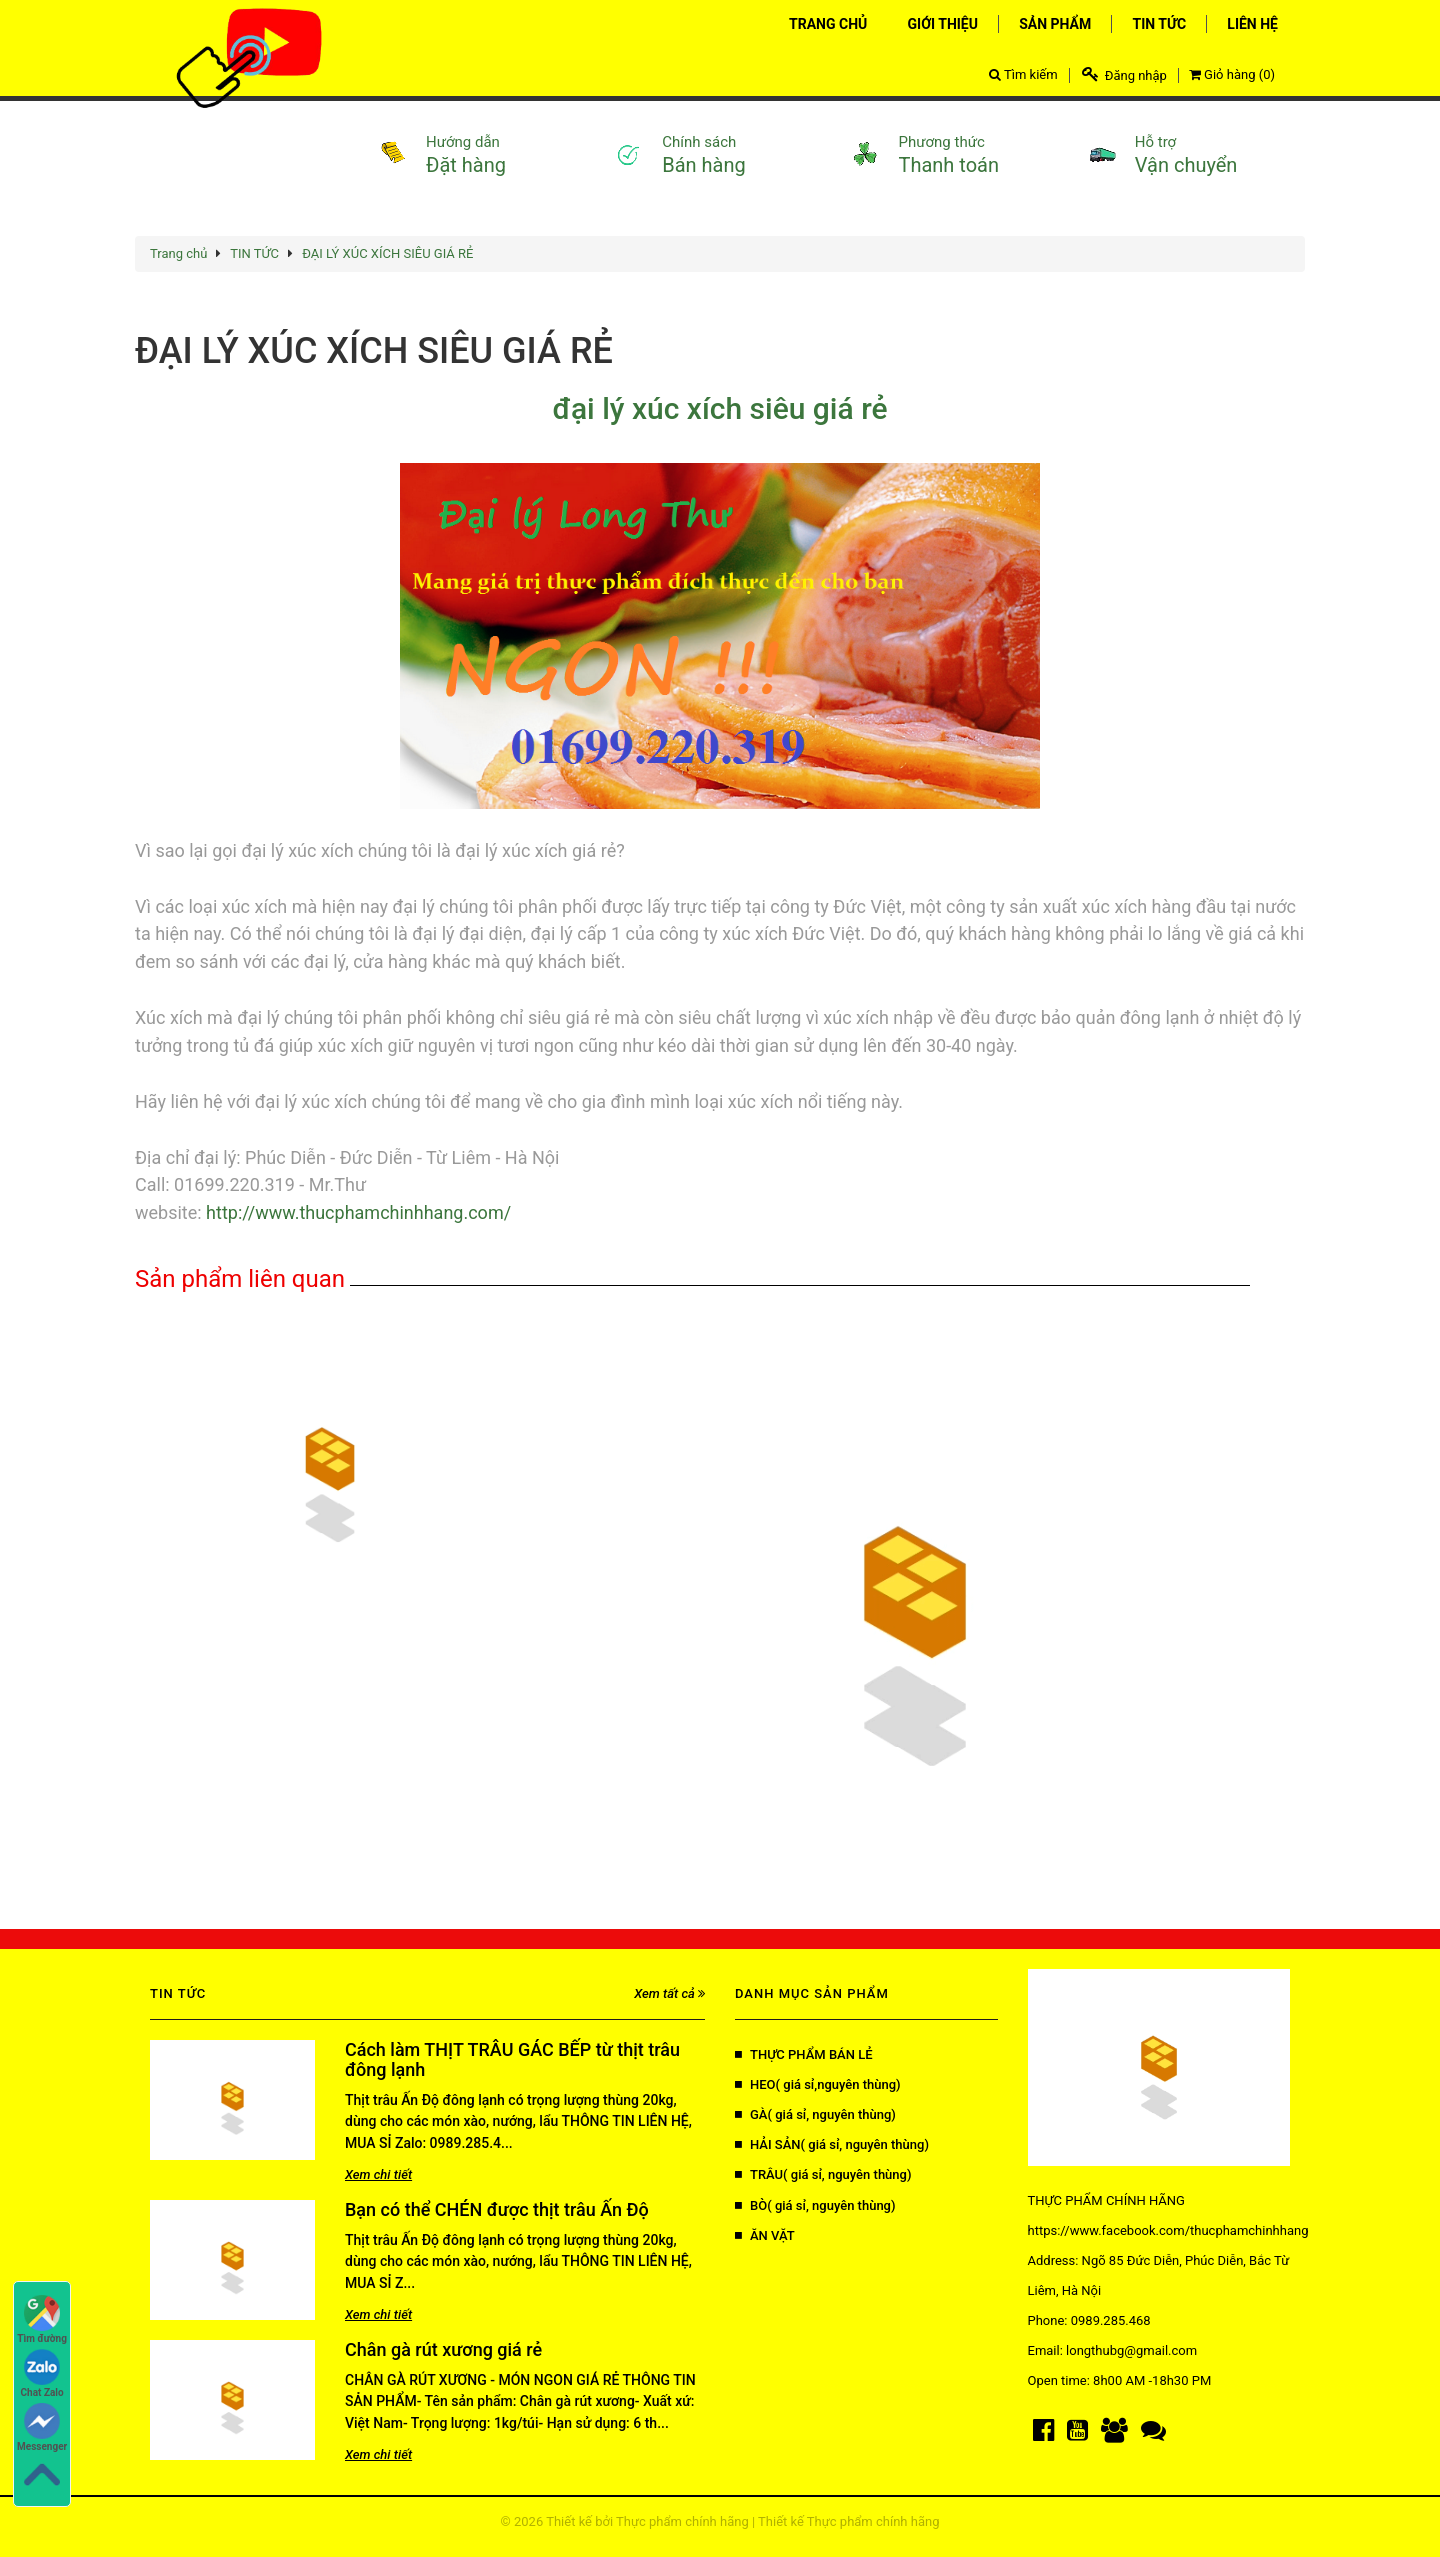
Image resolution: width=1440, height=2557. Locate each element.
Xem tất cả (669, 1993)
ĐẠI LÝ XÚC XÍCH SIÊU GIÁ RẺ (387, 253)
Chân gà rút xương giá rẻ (443, 2349)
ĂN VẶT (765, 2235)
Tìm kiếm (1023, 74)
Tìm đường (42, 2319)
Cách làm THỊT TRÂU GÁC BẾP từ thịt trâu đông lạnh (512, 2059)
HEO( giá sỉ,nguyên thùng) (818, 2084)
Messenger (42, 2427)
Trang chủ (178, 253)
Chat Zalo (42, 2373)
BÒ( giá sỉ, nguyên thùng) (815, 2205)
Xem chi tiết (378, 2174)
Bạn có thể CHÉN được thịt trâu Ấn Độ (497, 2209)
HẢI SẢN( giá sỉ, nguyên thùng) (832, 2144)
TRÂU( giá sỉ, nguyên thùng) (823, 2174)
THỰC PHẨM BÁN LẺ (804, 2054)
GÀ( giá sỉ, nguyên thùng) (815, 2114)
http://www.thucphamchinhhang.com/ (356, 1212)
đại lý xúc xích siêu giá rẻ (719, 408)
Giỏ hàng (1232, 74)
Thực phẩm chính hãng (682, 2521)
